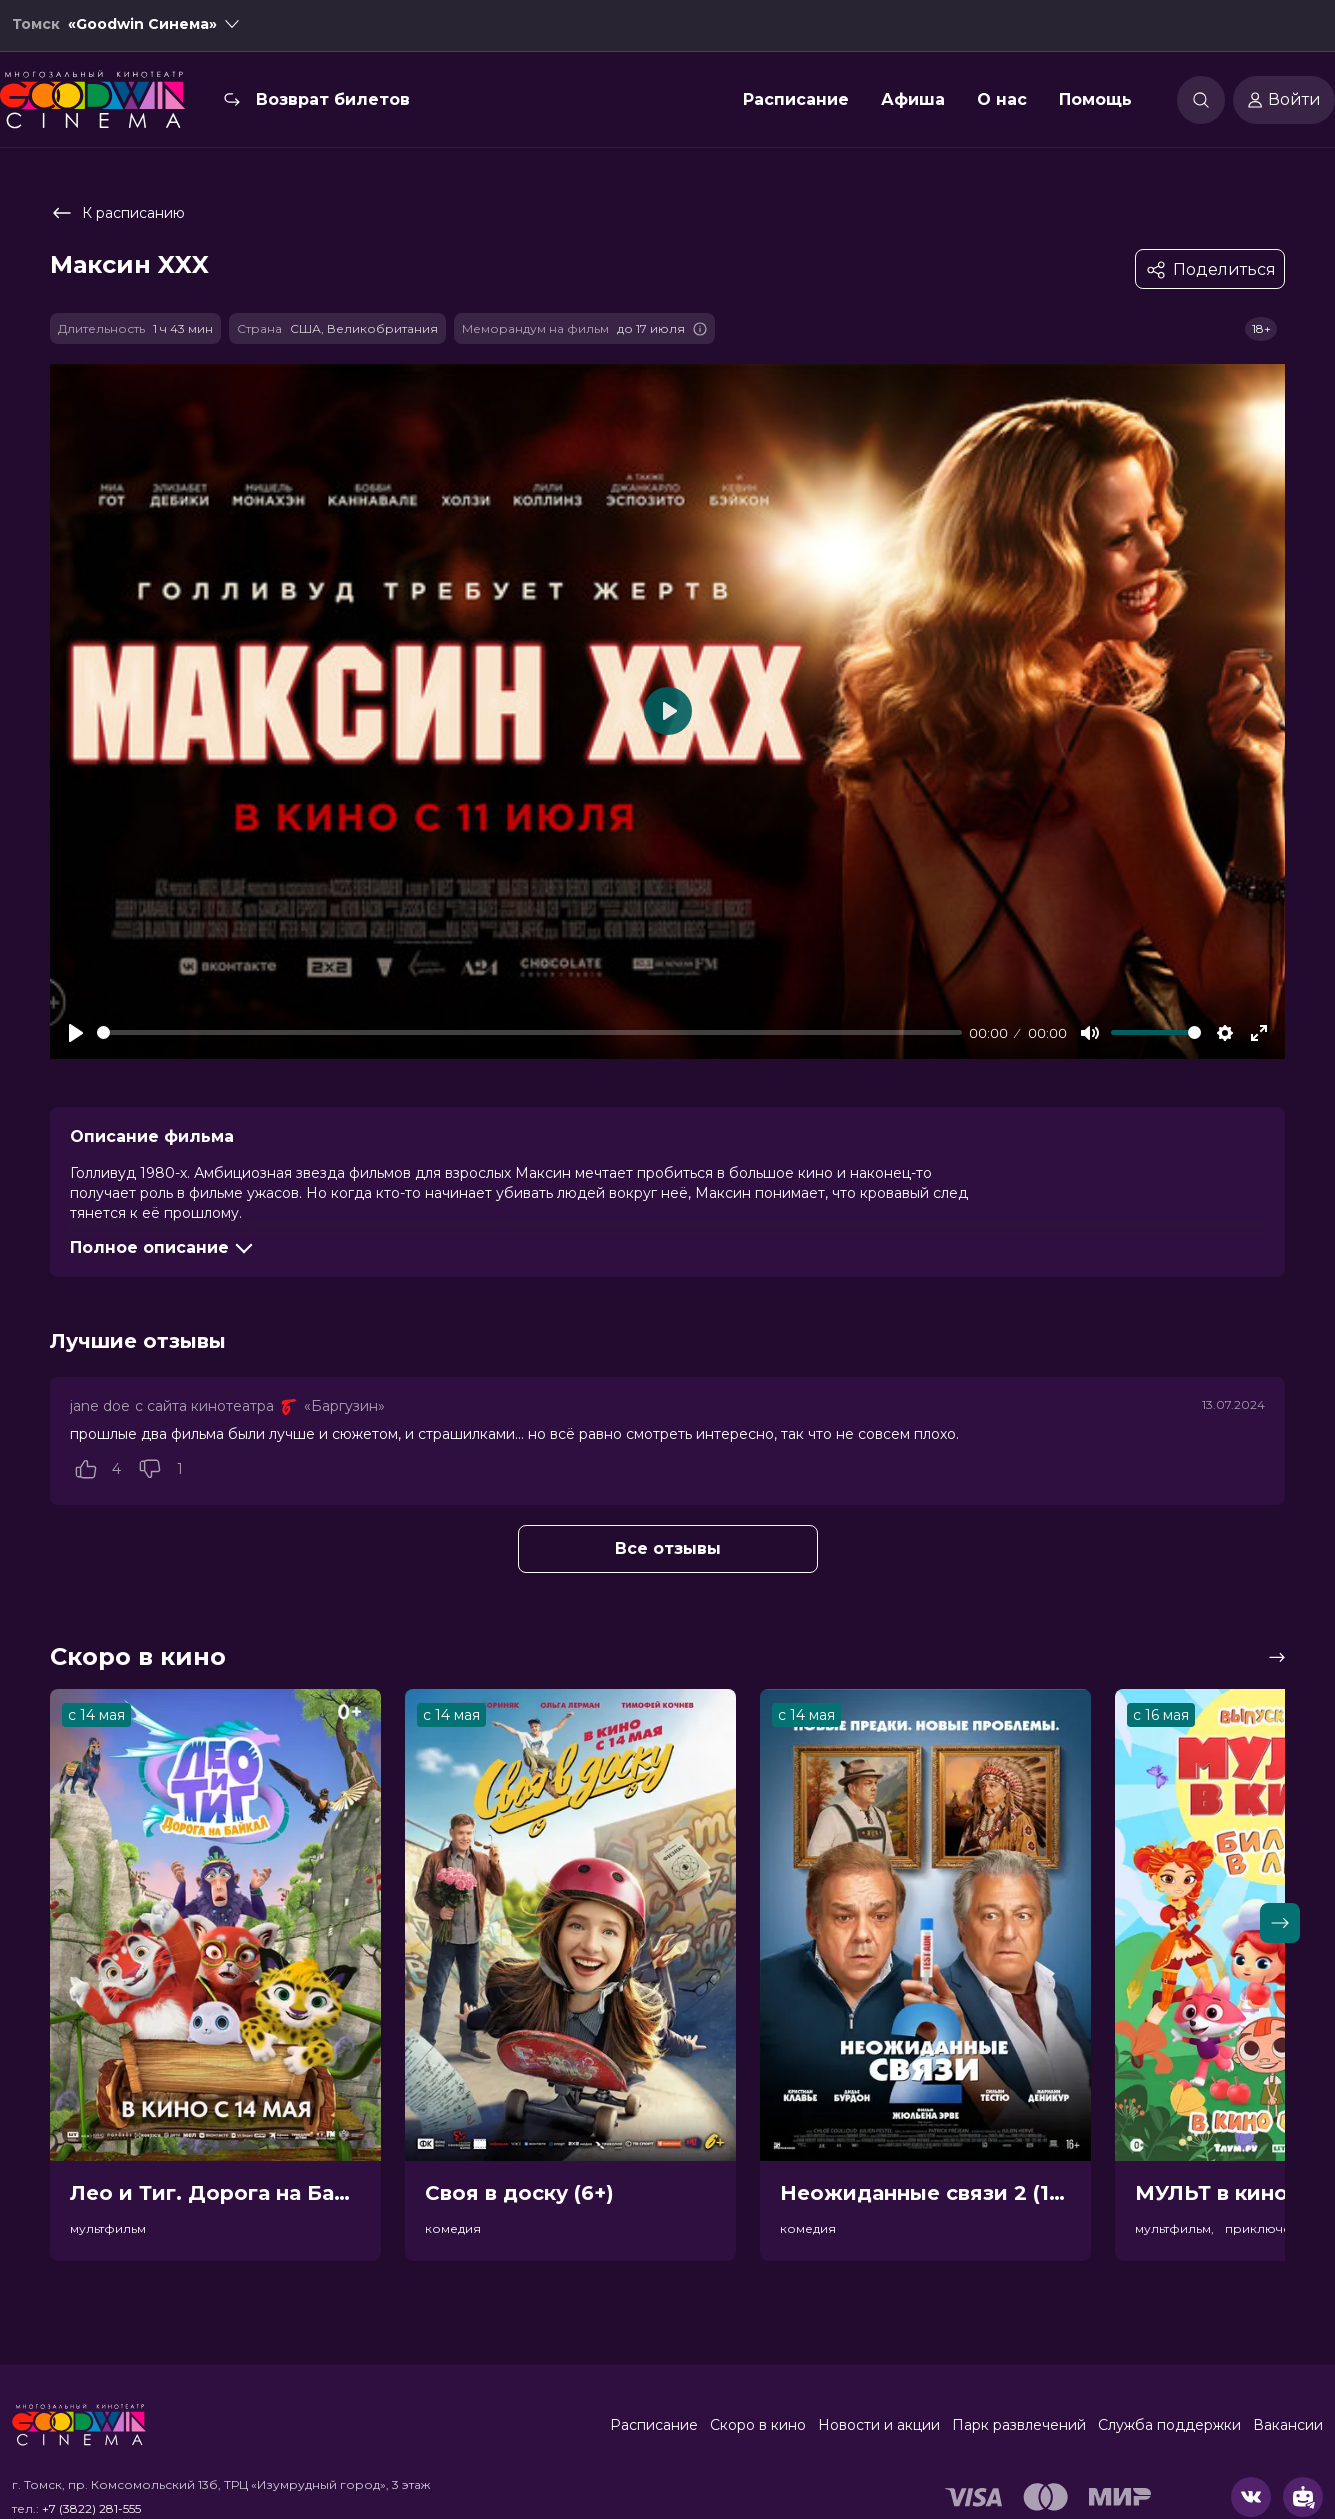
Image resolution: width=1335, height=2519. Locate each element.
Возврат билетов (333, 103)
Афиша (913, 103)
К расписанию (117, 213)
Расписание (796, 103)
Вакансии (1288, 2425)
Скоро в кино (758, 2425)
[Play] (76, 1033)
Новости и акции (879, 2425)
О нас (1002, 103)
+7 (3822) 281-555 (91, 2508)
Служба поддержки (1169, 2425)
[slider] (529, 1032)
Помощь (1095, 103)
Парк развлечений (1019, 2425)
